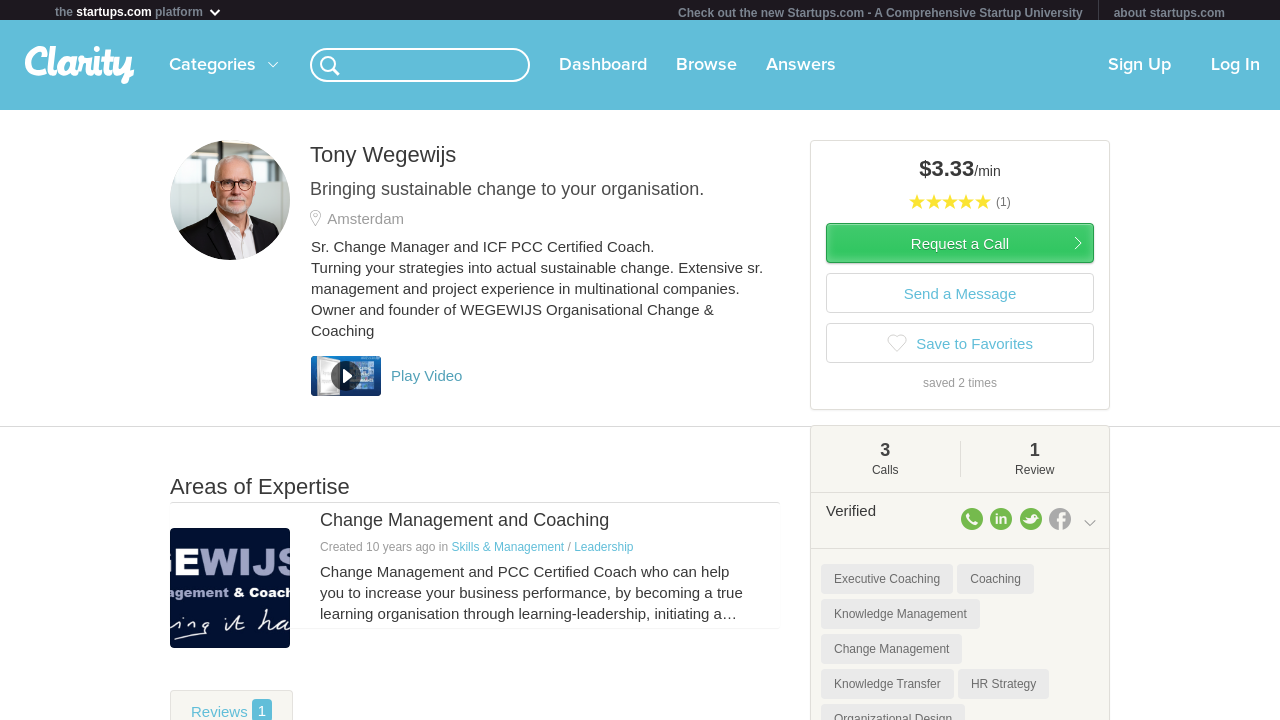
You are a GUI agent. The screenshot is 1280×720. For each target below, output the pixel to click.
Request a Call (960, 247)
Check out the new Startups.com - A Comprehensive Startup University (880, 13)
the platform (139, 11)
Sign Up (1139, 69)
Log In (1235, 69)
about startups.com (1169, 13)
